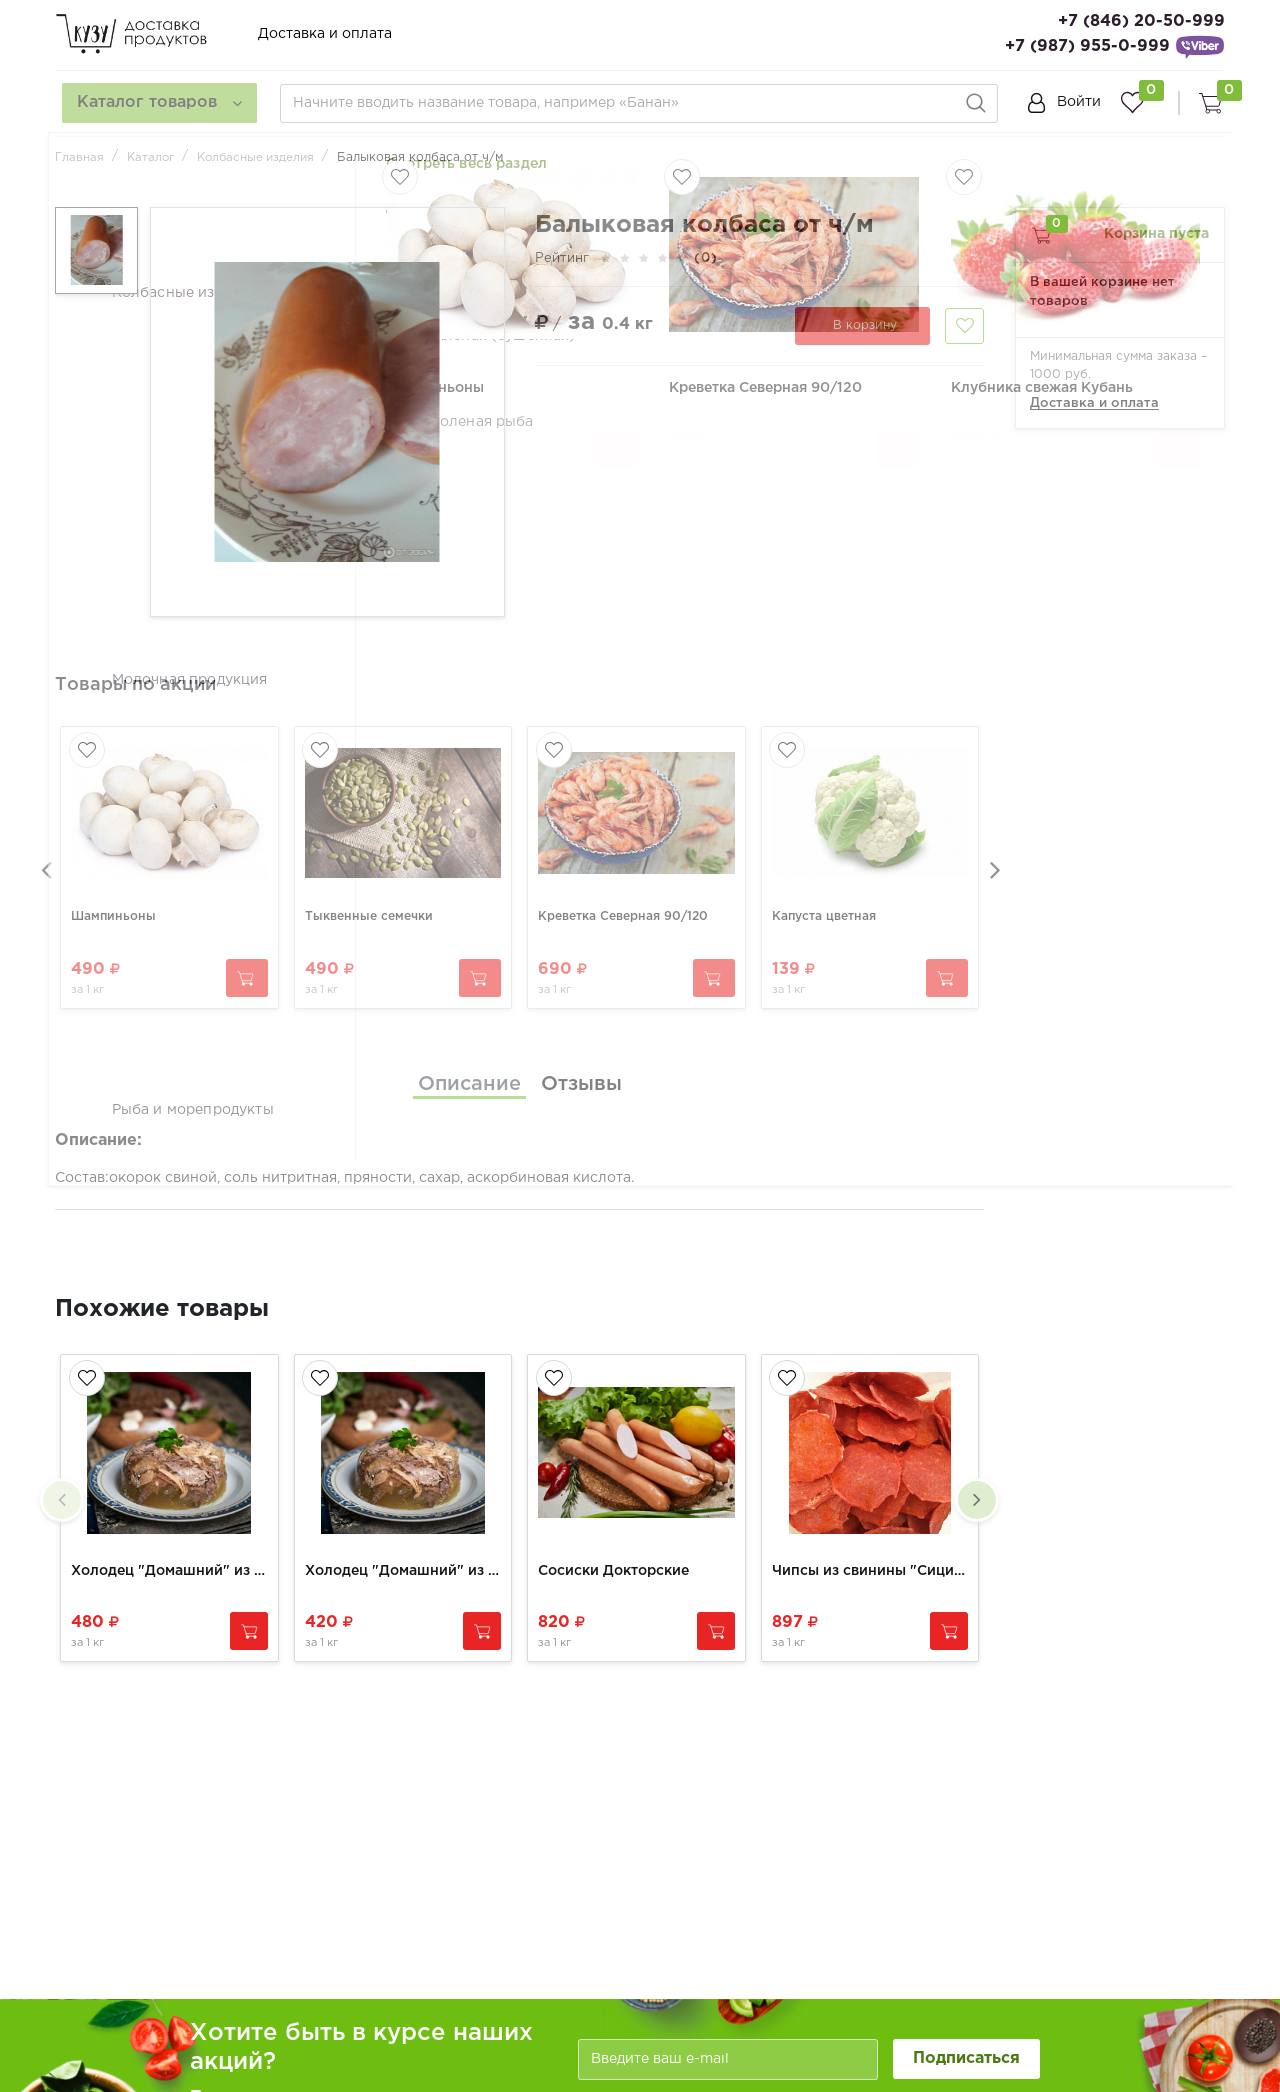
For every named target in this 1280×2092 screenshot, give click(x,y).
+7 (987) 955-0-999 (1087, 46)
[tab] (469, 1068)
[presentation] (45, 859)
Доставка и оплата (325, 34)
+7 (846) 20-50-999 (1141, 21)
